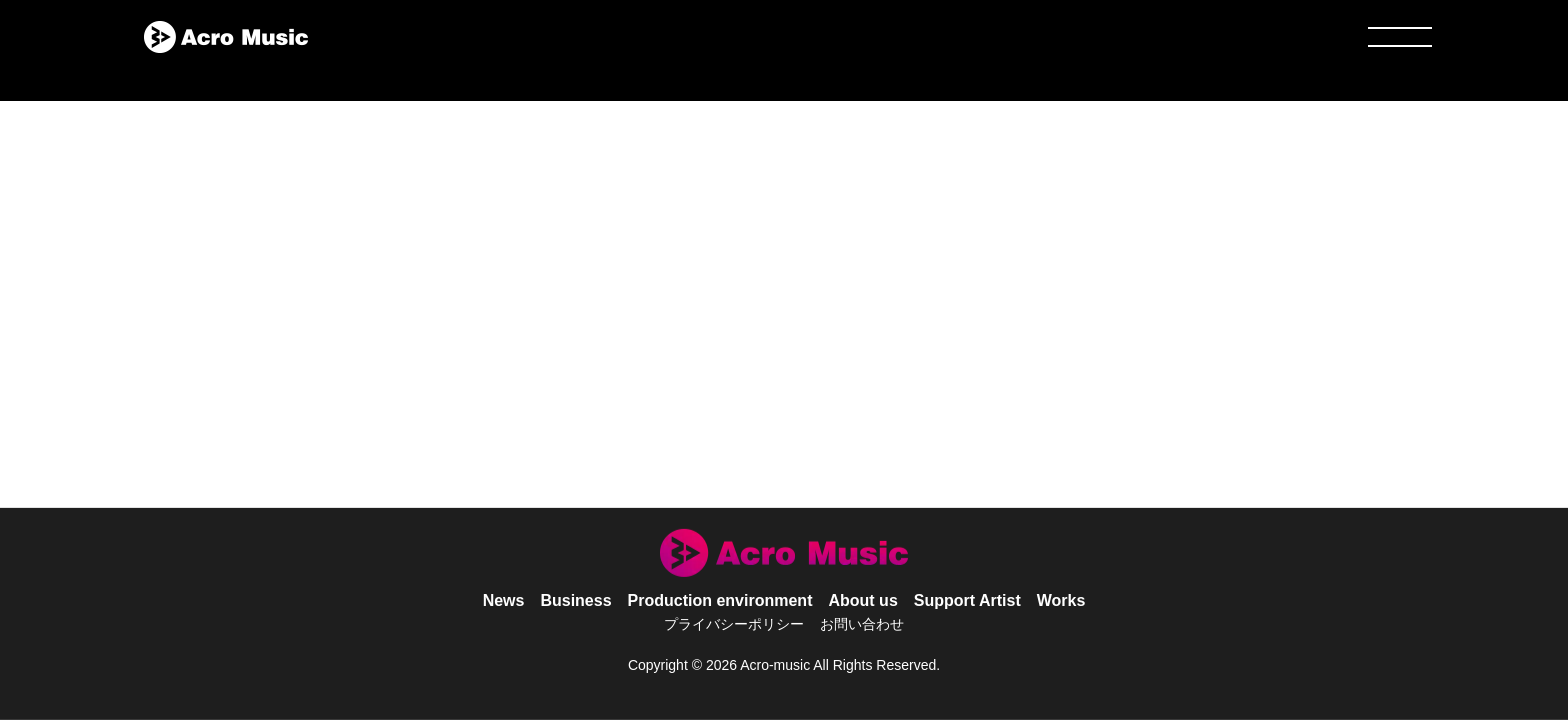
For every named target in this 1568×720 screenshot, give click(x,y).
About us (862, 600)
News (504, 600)
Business (575, 600)
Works (1061, 600)
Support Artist (967, 600)
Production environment (720, 600)
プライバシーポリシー (734, 624)
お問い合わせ (862, 624)
